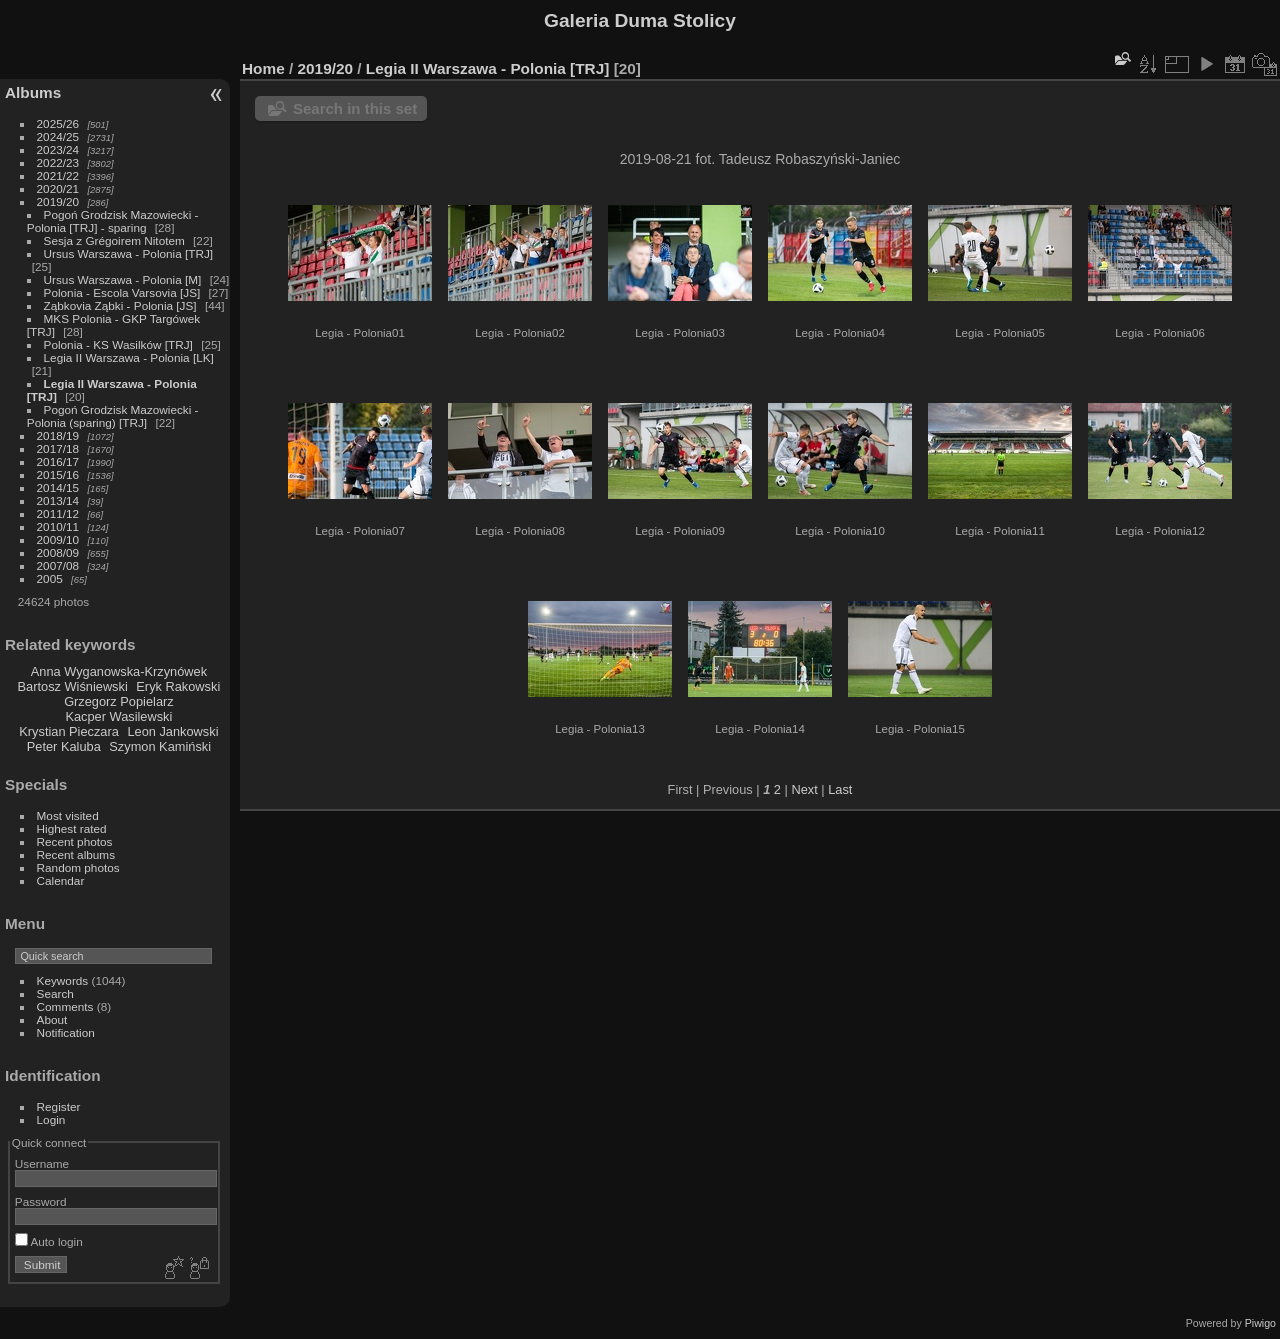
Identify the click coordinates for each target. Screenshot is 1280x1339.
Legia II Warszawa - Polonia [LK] (129, 357)
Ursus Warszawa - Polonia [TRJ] (129, 253)
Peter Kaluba (64, 746)
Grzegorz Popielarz (119, 701)
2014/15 (58, 487)
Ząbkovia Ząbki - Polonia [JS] (120, 305)
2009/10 (58, 539)
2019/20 (58, 201)
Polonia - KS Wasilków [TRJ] (118, 344)
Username (42, 1163)
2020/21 (58, 188)
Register (59, 1106)
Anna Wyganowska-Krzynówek (119, 671)
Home (263, 68)
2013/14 (58, 500)
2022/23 (58, 162)
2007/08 (58, 565)
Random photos (78, 867)
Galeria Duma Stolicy (640, 20)
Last (840, 789)
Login (51, 1119)
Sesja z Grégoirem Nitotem (114, 240)
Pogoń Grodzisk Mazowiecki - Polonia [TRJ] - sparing (113, 221)
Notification (66, 1032)
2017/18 (58, 448)
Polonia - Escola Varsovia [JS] (122, 292)
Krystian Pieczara (69, 731)
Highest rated (72, 828)
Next (804, 789)
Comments (65, 1006)
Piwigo (1260, 1323)
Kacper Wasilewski (118, 716)
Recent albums (76, 854)
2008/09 (58, 552)
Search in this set (355, 108)
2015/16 (58, 474)
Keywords (63, 980)
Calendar (61, 880)
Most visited (68, 815)
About (52, 1019)
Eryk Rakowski (178, 686)
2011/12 (58, 513)
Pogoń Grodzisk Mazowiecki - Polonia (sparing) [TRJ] (113, 416)
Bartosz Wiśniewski (73, 686)
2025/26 (58, 123)
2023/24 (58, 149)
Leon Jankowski (172, 731)
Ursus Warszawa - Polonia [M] (123, 279)
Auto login (49, 1241)
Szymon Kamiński (160, 746)
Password (41, 1201)
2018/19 (58, 435)
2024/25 (58, 136)
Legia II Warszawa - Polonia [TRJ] (488, 68)
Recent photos (75, 841)
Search (55, 993)
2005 (50, 578)
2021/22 (58, 175)
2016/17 (58, 461)
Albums (33, 92)
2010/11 (58, 526)
